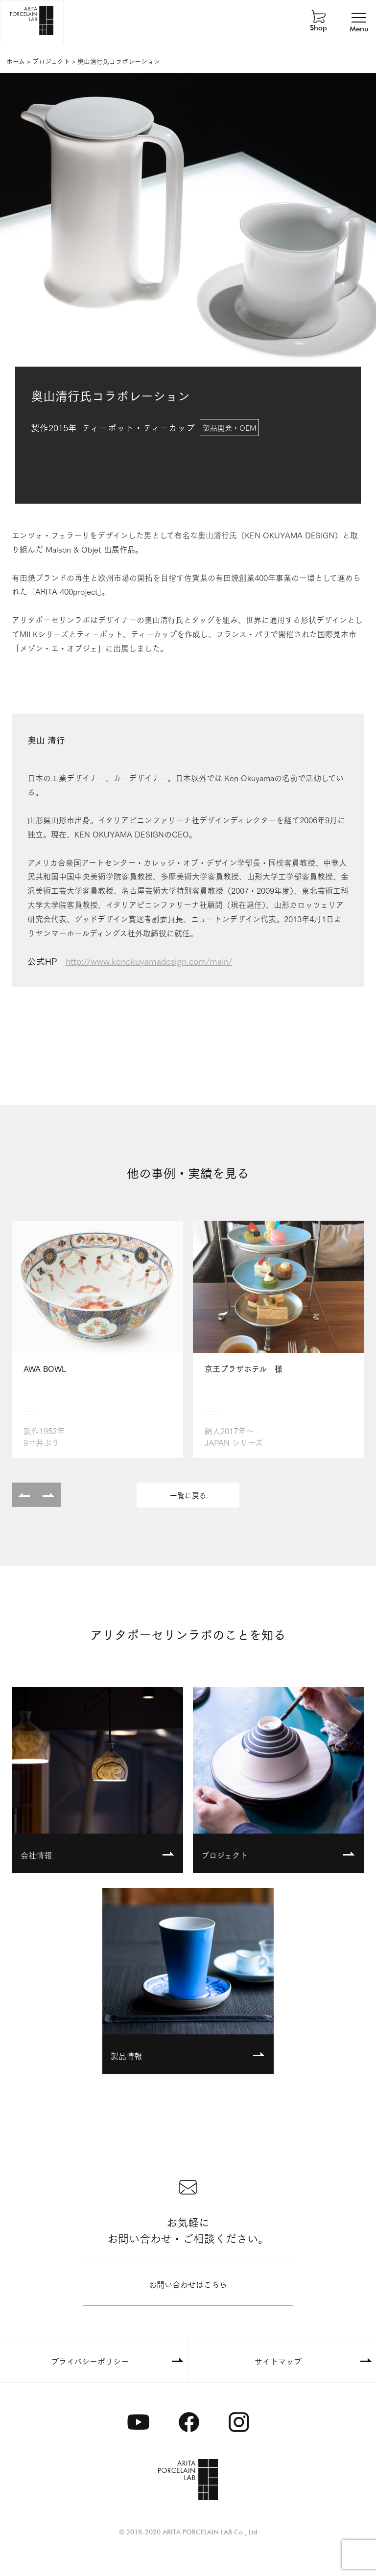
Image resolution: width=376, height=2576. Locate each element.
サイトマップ (278, 2361)
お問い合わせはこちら (188, 2284)
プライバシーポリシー (90, 2361)
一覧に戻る (188, 1495)
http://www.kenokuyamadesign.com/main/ (149, 961)
